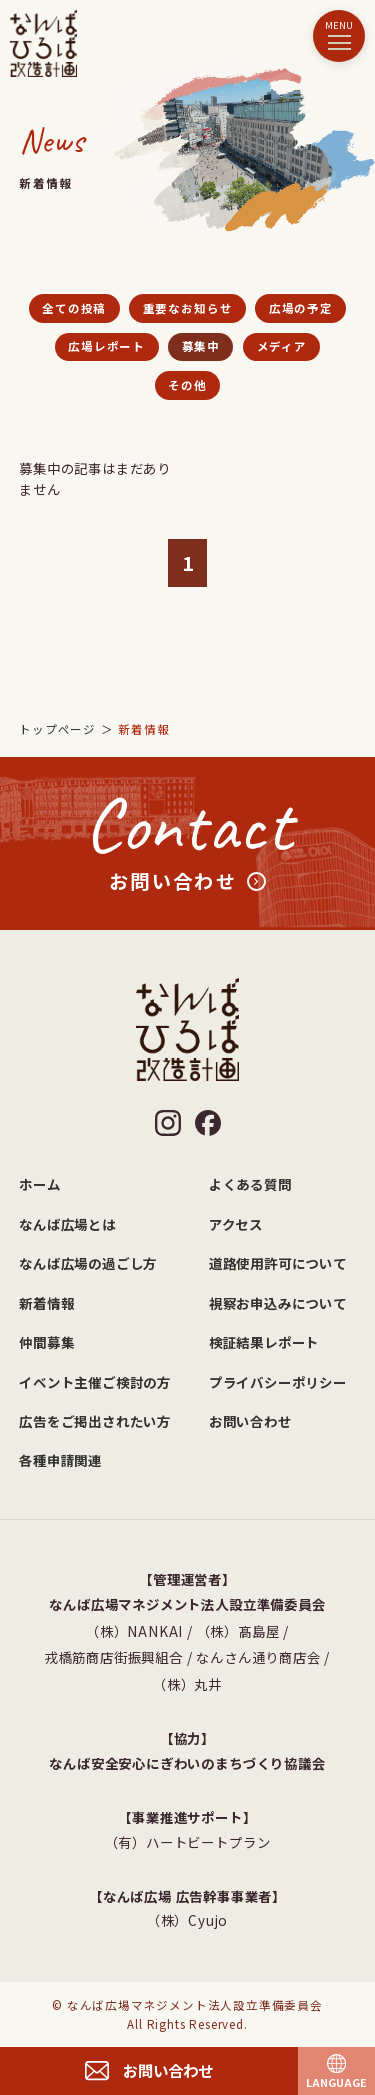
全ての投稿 (74, 308)
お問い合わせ (250, 1421)
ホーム (39, 1184)
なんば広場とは (67, 1224)
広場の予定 (301, 308)
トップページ (57, 729)
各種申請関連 (60, 1460)
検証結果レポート (264, 1342)
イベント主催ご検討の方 (95, 1382)
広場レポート (106, 346)
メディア (282, 346)
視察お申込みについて (278, 1303)
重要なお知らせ (188, 308)
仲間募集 (46, 1342)
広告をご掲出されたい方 (95, 1421)
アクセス (236, 1224)
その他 (187, 385)
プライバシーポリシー (278, 1382)
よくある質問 (250, 1184)
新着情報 (46, 1303)
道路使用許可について (278, 1263)
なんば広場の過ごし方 (88, 1263)
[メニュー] (339, 36)
